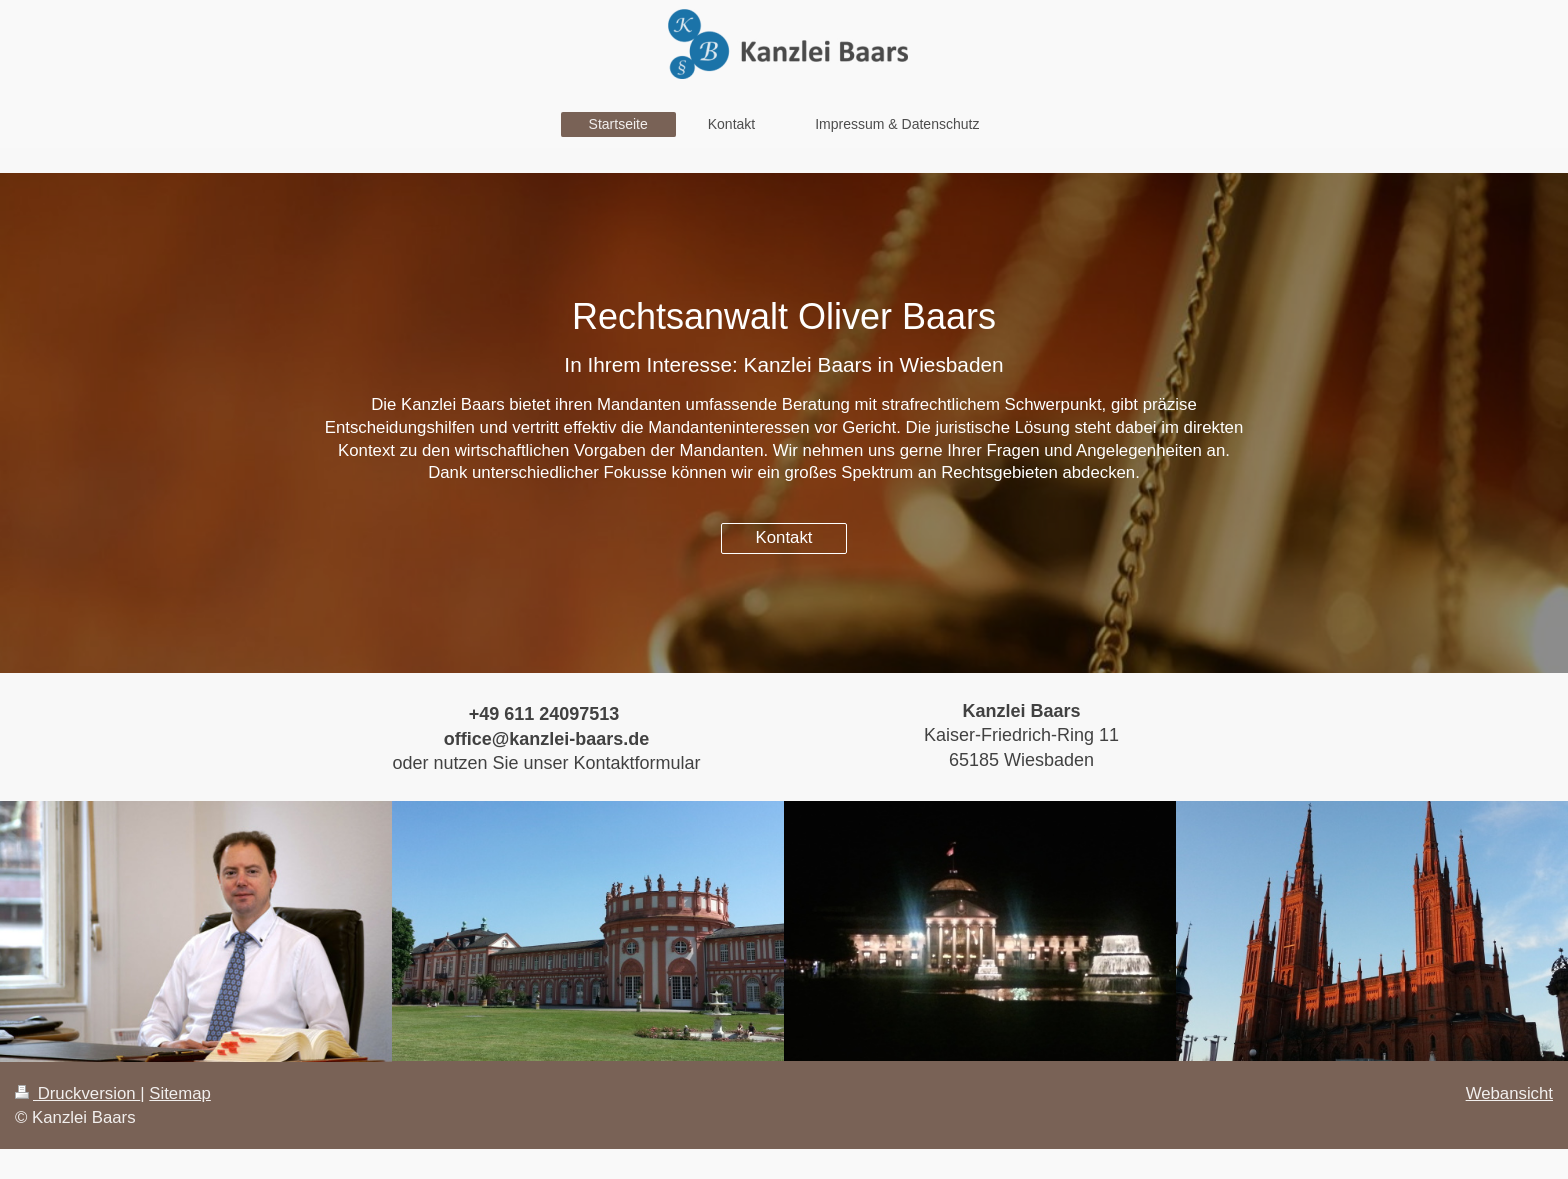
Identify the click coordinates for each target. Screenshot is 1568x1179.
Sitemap (180, 1093)
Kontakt (784, 537)
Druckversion (77, 1093)
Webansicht (1509, 1093)
